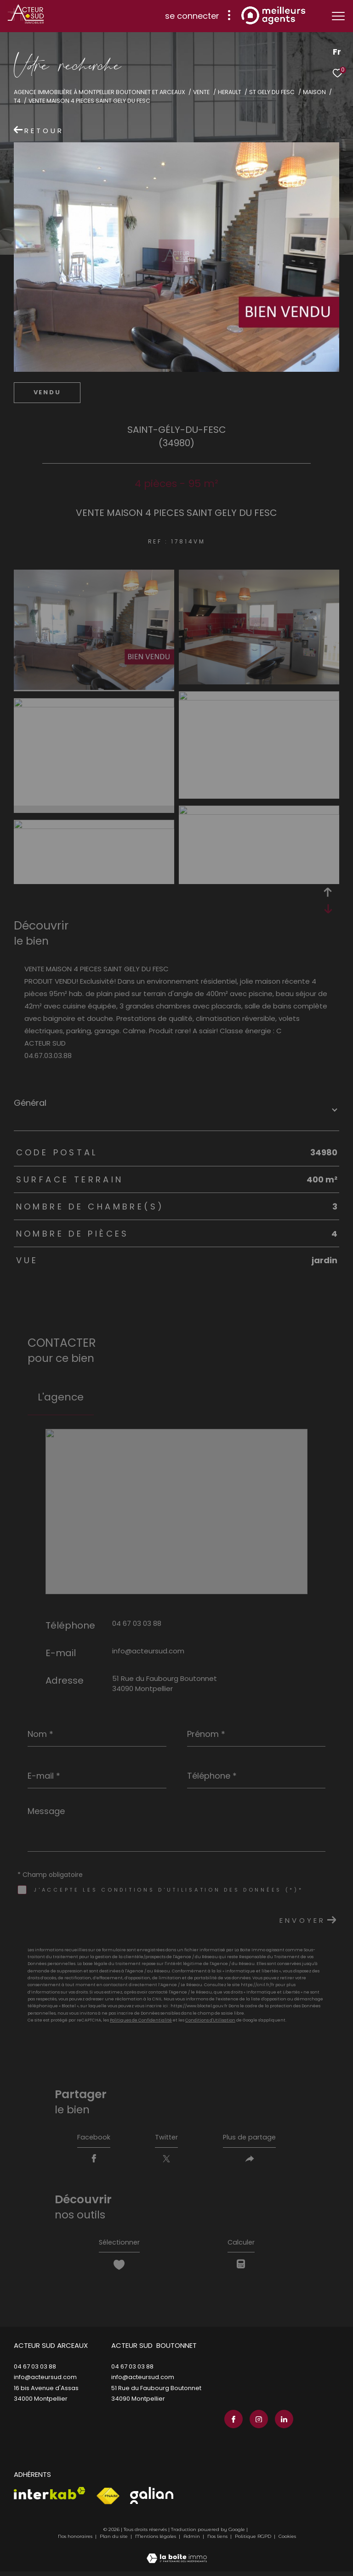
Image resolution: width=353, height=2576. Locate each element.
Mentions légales (156, 2541)
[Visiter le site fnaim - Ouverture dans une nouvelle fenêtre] (107, 2501)
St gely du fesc (272, 92)
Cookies (287, 2541)
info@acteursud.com (148, 1651)
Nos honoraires (75, 2541)
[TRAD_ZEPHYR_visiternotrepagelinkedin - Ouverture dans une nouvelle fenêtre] (282, 2424)
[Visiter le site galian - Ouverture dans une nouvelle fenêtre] (151, 2500)
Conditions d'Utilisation (210, 2020)
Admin (192, 2541)
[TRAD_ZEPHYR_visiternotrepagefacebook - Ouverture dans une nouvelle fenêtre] (231, 2424)
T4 (17, 101)
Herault (229, 92)
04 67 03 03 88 (136, 1623)
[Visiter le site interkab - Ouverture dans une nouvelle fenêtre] (49, 2498)
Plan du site (114, 2541)
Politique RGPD (253, 2541)
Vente (201, 92)
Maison (314, 92)
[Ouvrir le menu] (338, 16)
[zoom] (94, 687)
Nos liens (218, 2541)
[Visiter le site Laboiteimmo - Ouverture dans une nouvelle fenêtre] (176, 2556)
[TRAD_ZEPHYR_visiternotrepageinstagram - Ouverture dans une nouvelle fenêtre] (256, 2424)
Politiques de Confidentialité (141, 2020)
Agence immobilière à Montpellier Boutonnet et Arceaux (99, 92)
